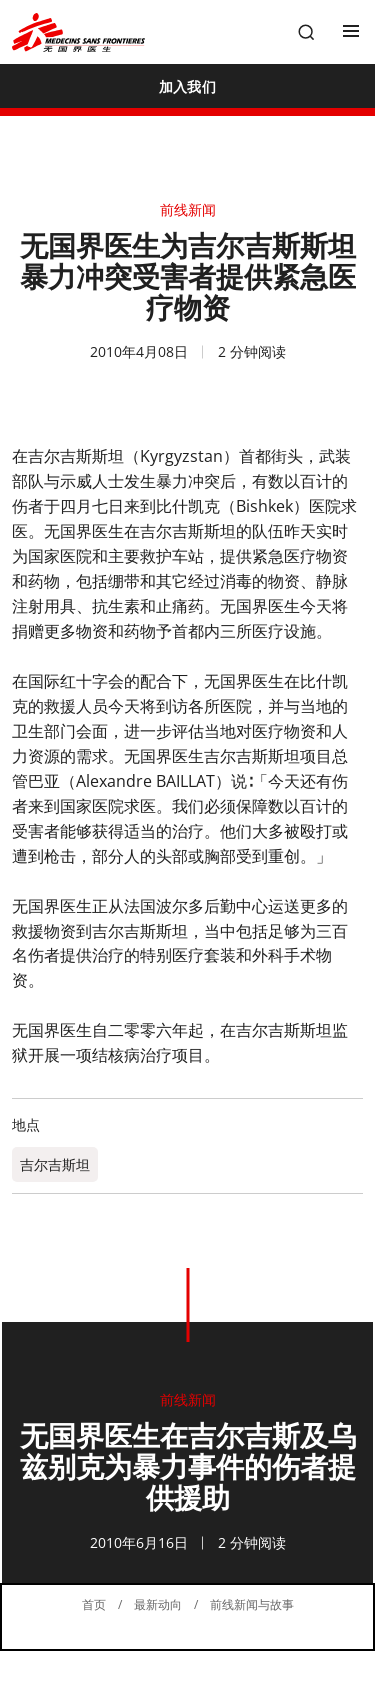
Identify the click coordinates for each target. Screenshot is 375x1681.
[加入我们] (187, 86)
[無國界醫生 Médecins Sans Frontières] (78, 32)
